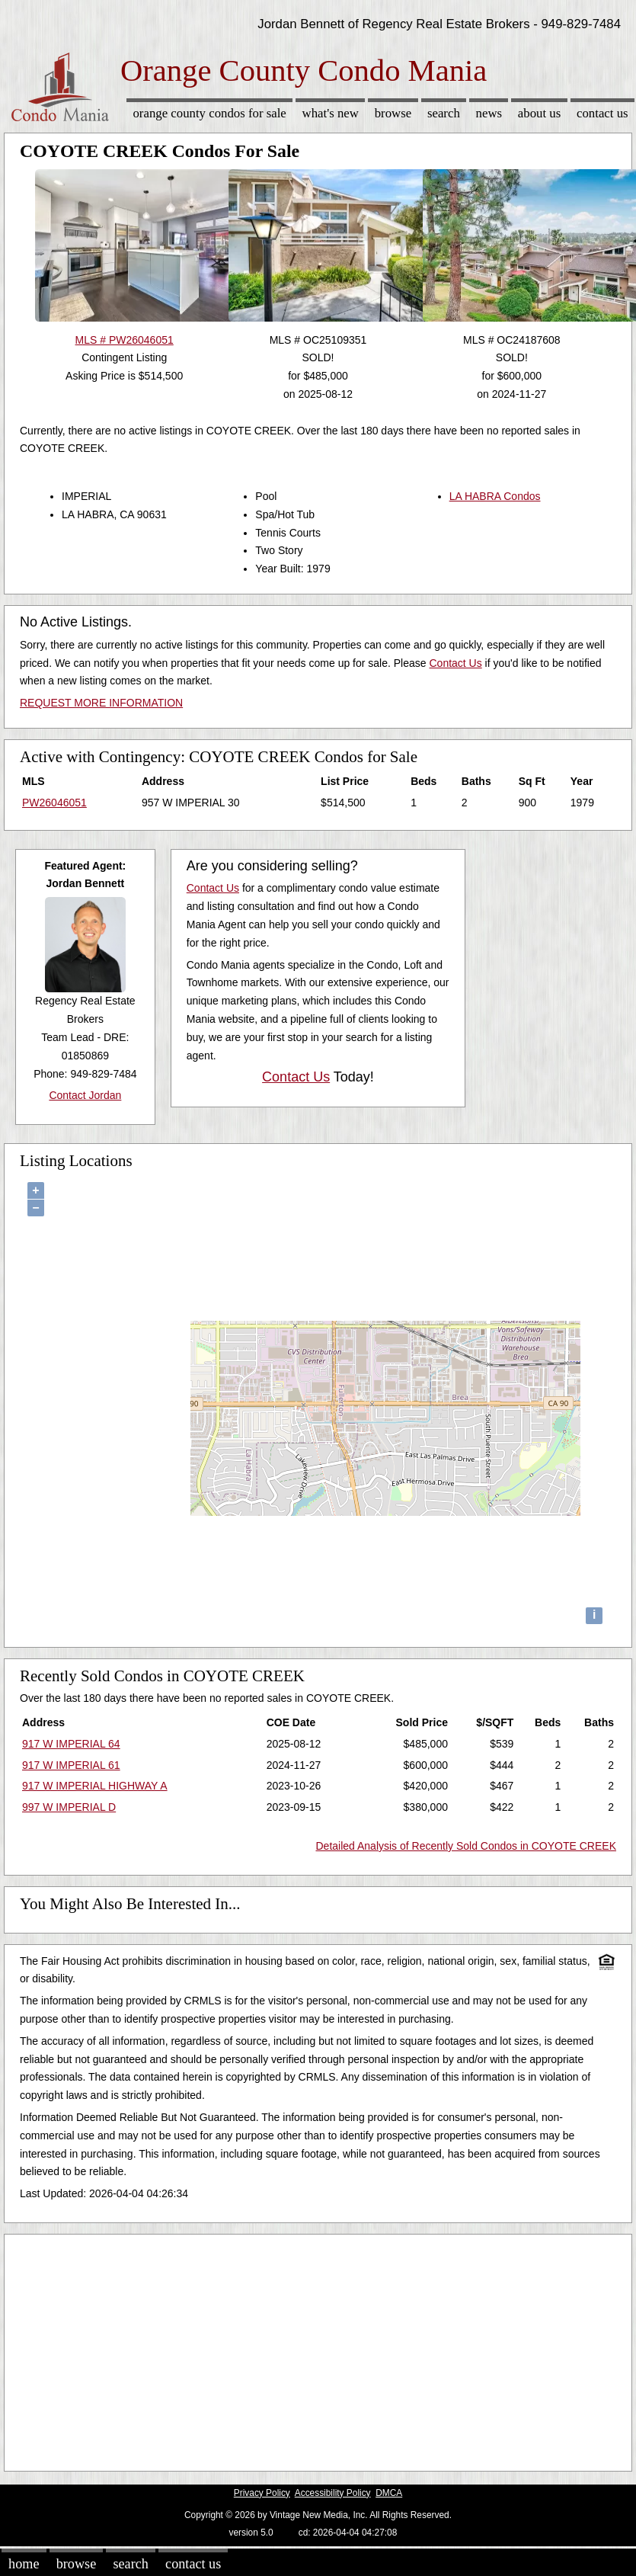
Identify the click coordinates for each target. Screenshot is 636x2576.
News (489, 113)
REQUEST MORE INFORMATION (101, 703)
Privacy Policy (262, 2493)
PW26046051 (54, 802)
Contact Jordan (85, 1095)
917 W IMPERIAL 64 (71, 1744)
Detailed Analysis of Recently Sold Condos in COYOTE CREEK (465, 1846)
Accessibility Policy (333, 2493)
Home (23, 2563)
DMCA (389, 2493)
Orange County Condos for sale (209, 113)
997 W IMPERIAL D (69, 1807)
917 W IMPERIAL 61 (71, 1765)
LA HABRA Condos (495, 496)
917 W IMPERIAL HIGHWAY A (95, 1786)
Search (443, 113)
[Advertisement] (292, 2349)
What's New (330, 113)
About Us (539, 113)
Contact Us (602, 113)
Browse (393, 113)
